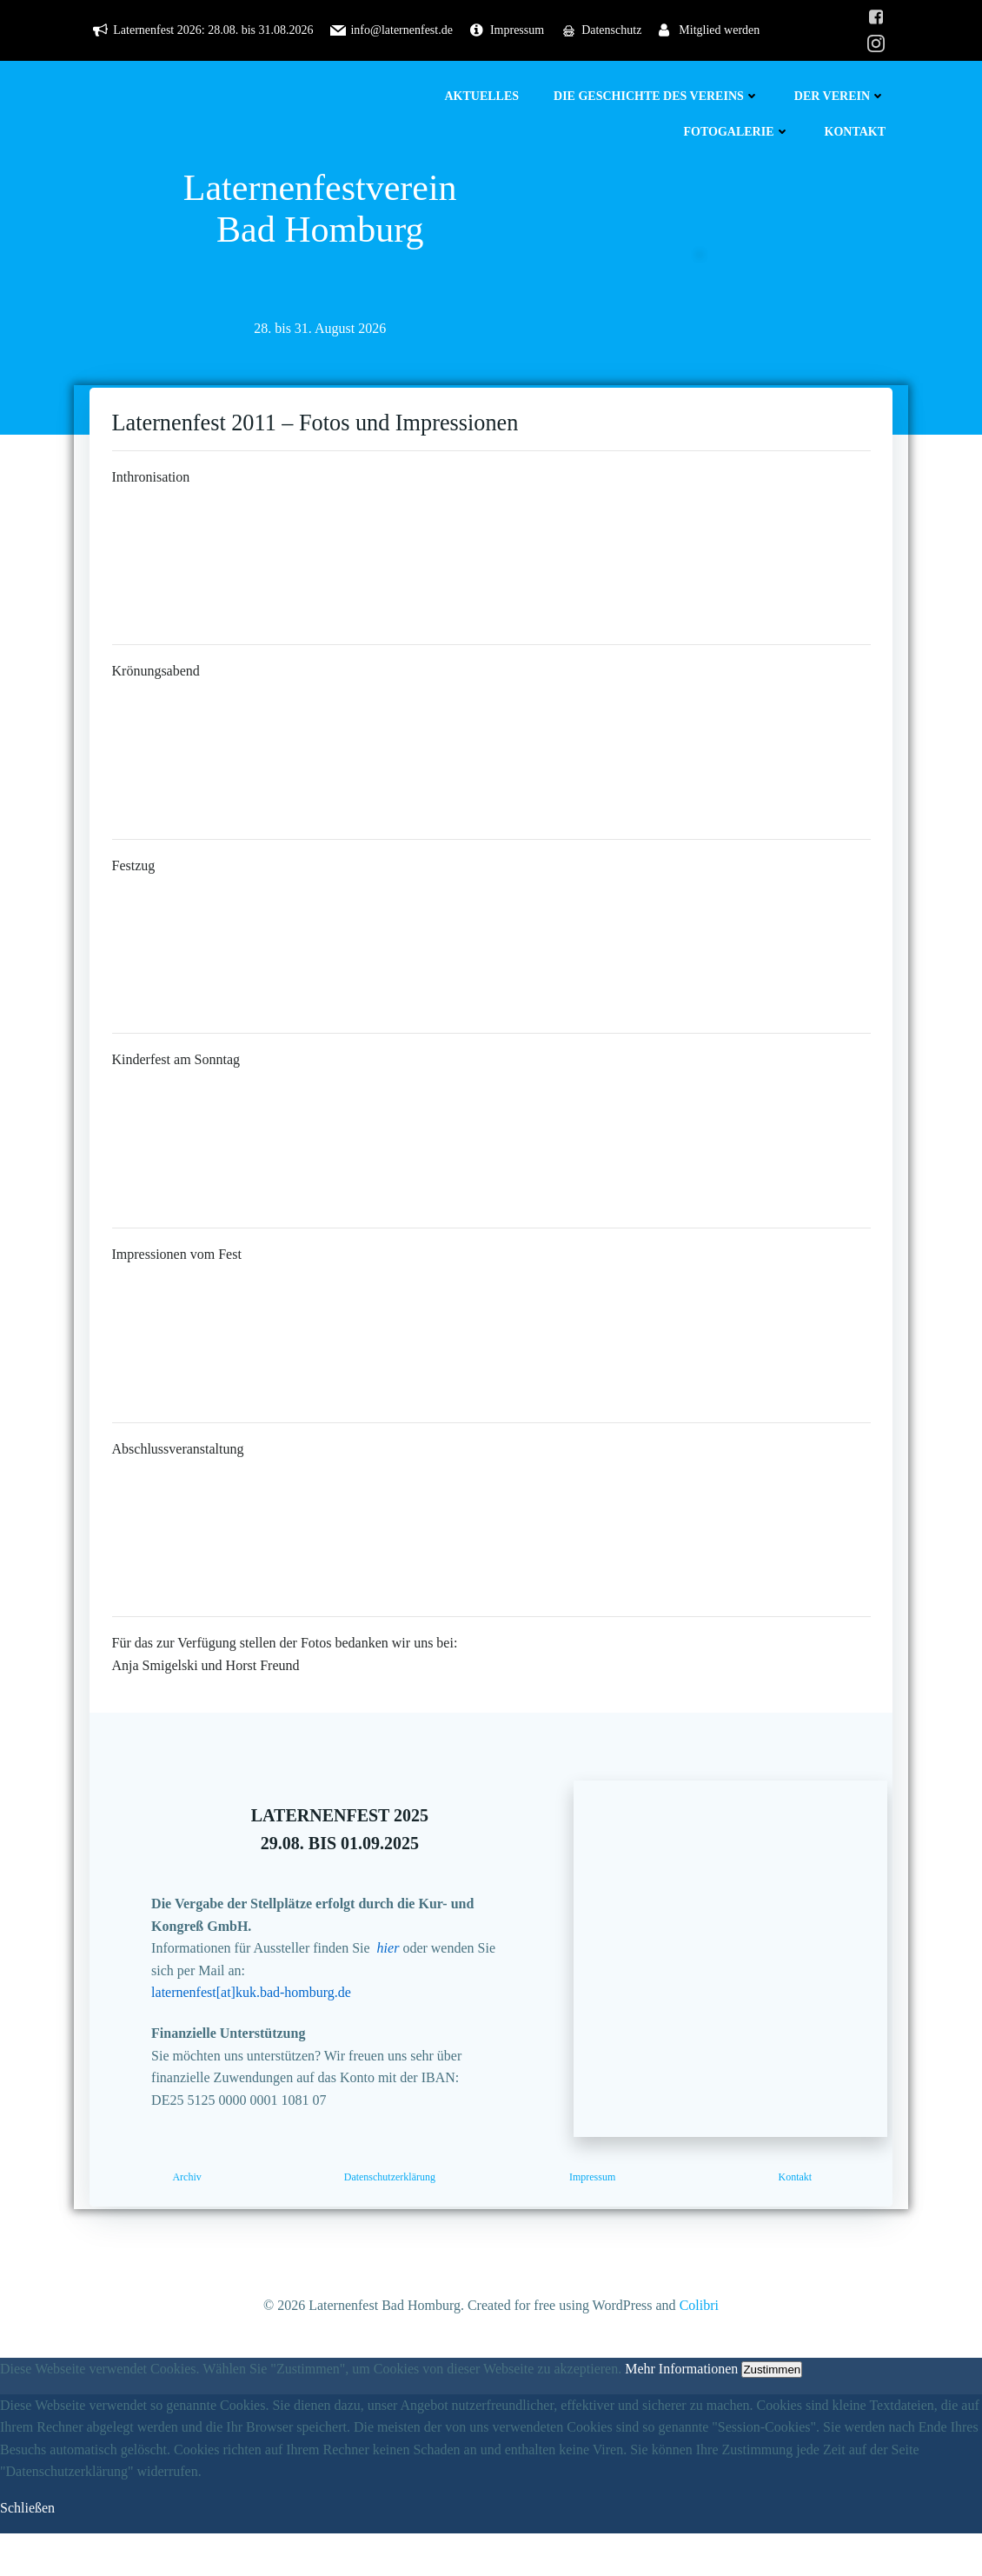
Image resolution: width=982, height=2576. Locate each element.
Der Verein (845, 96)
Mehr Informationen (681, 2412)
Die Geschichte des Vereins (662, 96)
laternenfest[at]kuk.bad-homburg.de (269, 2019)
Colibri (699, 2349)
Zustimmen (771, 2413)
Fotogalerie (741, 131)
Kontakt (860, 131)
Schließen (27, 2551)
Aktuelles (486, 96)
